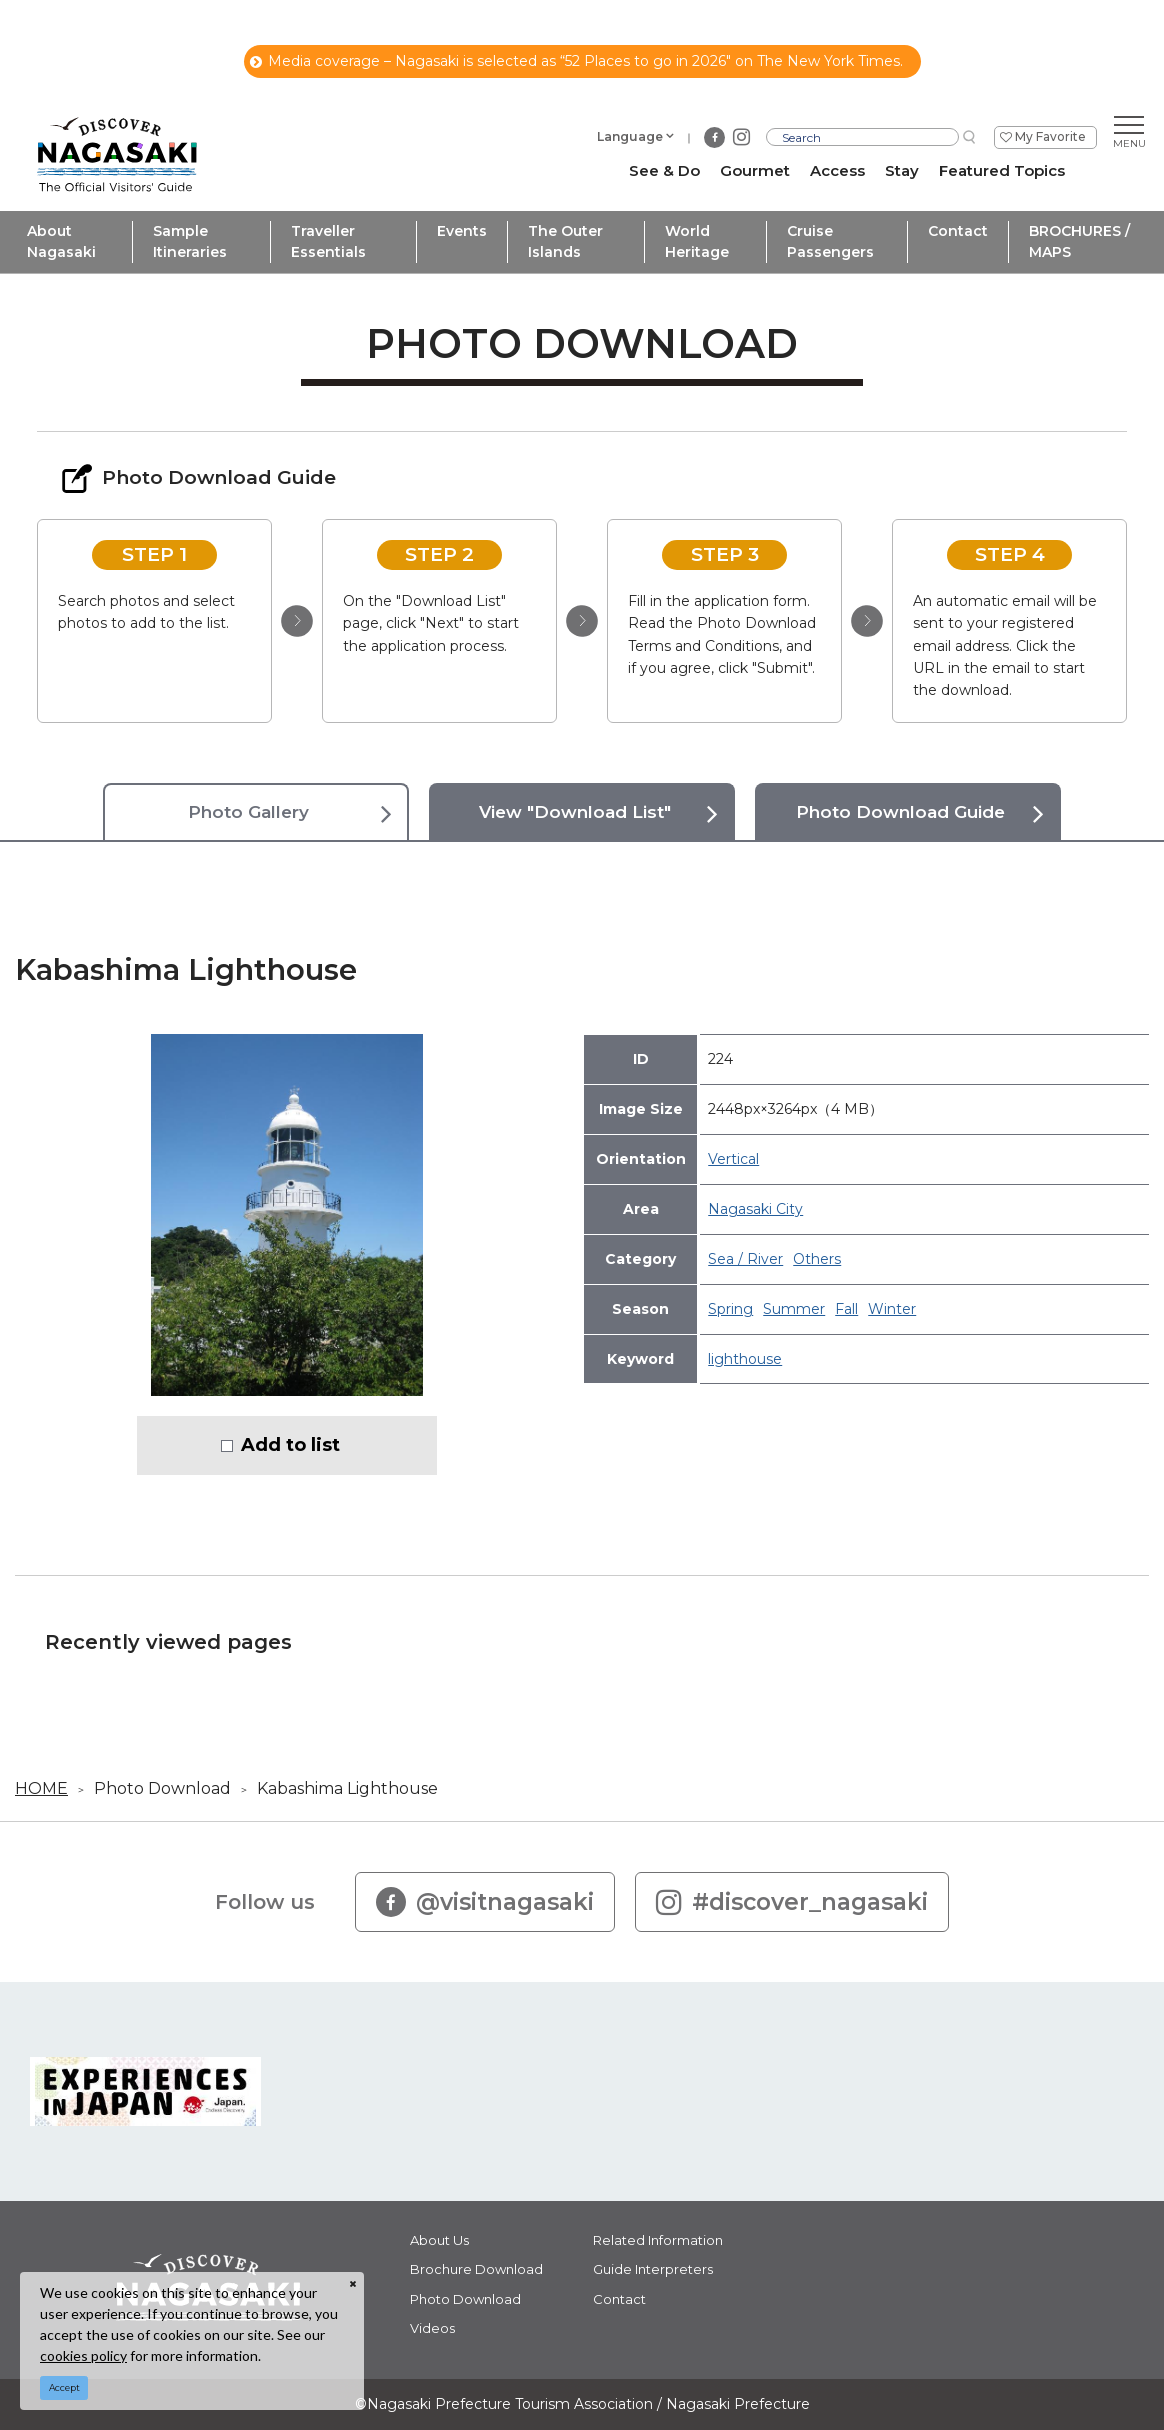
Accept (64, 2387)
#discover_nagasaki (792, 1902)
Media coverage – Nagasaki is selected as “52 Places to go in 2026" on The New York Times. (576, 61)
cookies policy (83, 2355)
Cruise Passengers (830, 241)
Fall (846, 1309)
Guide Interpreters (653, 2269)
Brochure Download (476, 2269)
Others (817, 1259)
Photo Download (162, 1788)
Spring (730, 1309)
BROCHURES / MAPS (1079, 241)
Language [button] (630, 136)
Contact (958, 231)
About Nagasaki (61, 241)
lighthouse (745, 1359)
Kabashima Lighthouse (347, 1788)
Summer (794, 1309)
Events (462, 231)
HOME (41, 1788)
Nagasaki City (755, 1209)
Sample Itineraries (190, 241)
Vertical (733, 1159)
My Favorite (1050, 136)
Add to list (290, 1445)
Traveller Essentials (328, 241)
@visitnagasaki (485, 1902)
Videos (432, 2328)
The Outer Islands (565, 241)
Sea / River (745, 1259)
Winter (892, 1309)
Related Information (658, 2240)
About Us (439, 2240)
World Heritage (697, 241)
